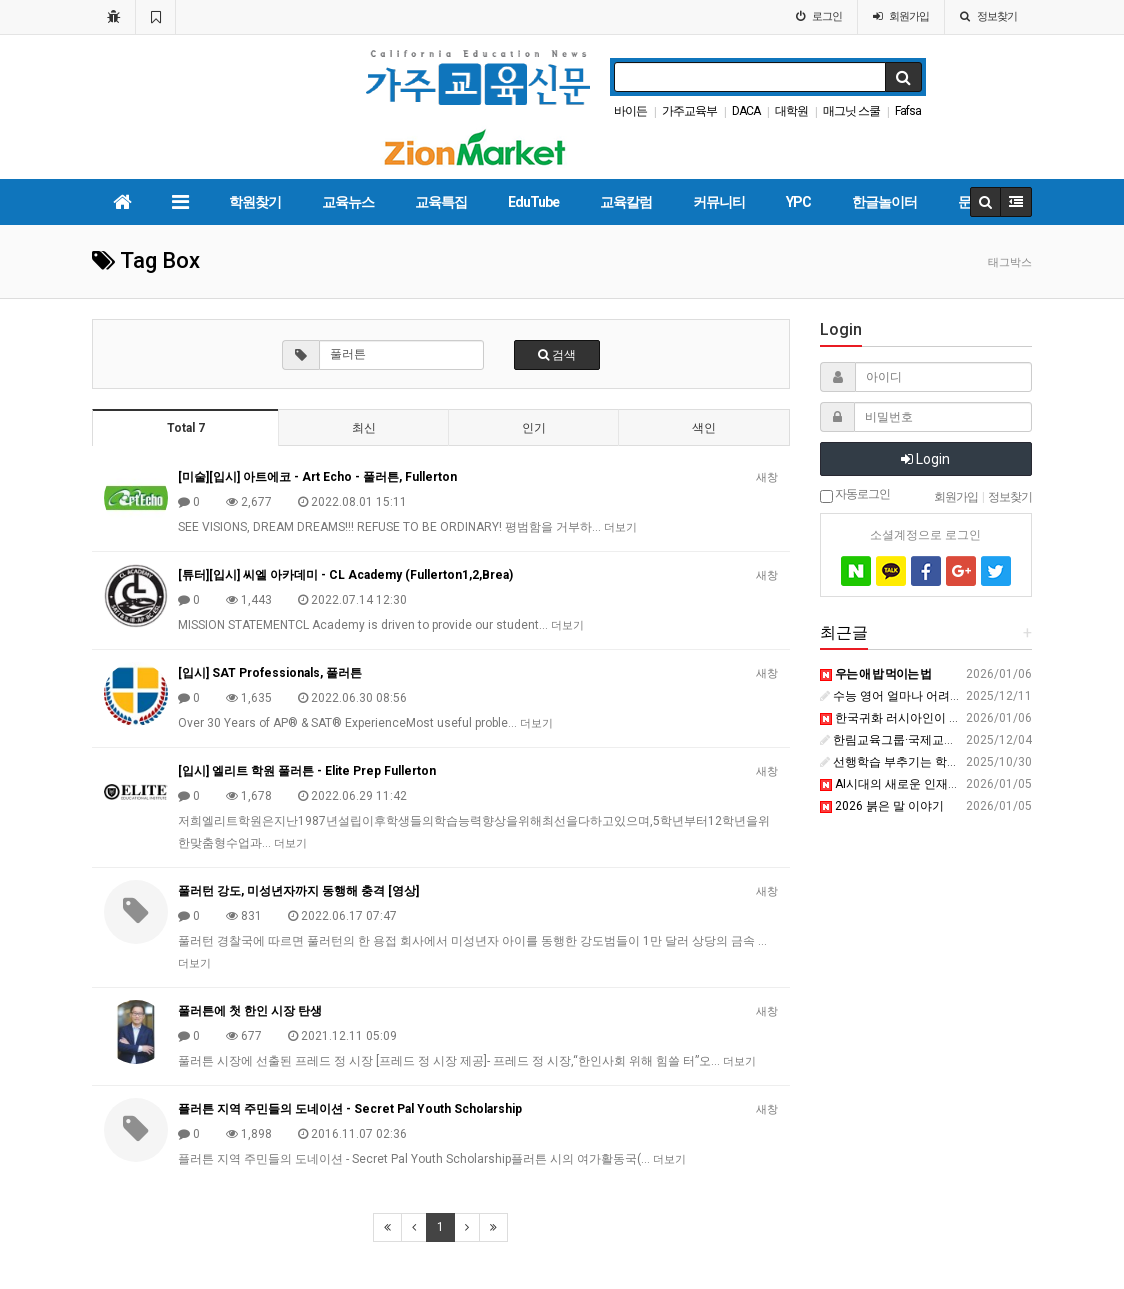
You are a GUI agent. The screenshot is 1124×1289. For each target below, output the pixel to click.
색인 (704, 428)
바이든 (630, 111)
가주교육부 (689, 111)
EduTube (533, 202)
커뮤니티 (719, 202)
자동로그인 (855, 495)
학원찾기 (255, 202)
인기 (534, 428)
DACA (746, 111)
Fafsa (908, 111)
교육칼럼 (626, 202)
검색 (557, 355)
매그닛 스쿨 (851, 111)
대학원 (791, 111)
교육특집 (441, 202)
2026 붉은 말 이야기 (882, 806)
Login (925, 459)
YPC (798, 202)
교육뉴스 (348, 202)
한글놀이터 (884, 202)
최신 (364, 428)
